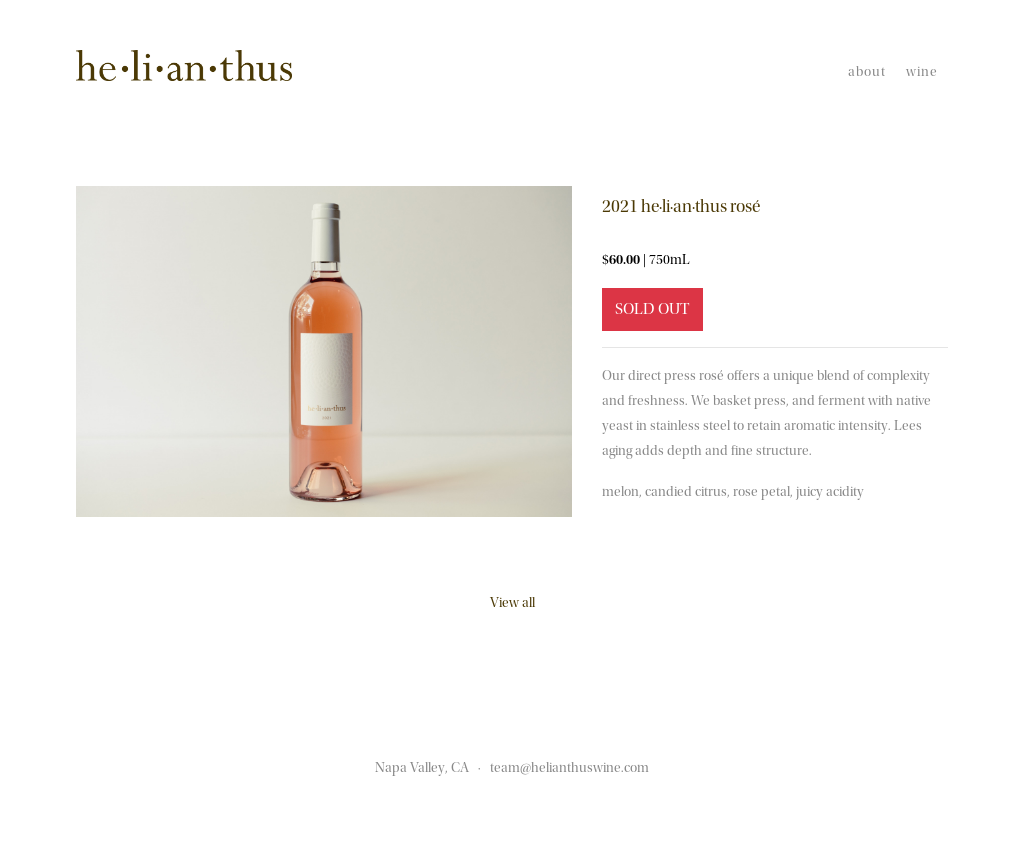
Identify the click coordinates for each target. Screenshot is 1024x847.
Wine (922, 72)
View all (512, 603)
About (867, 72)
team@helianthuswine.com (569, 768)
